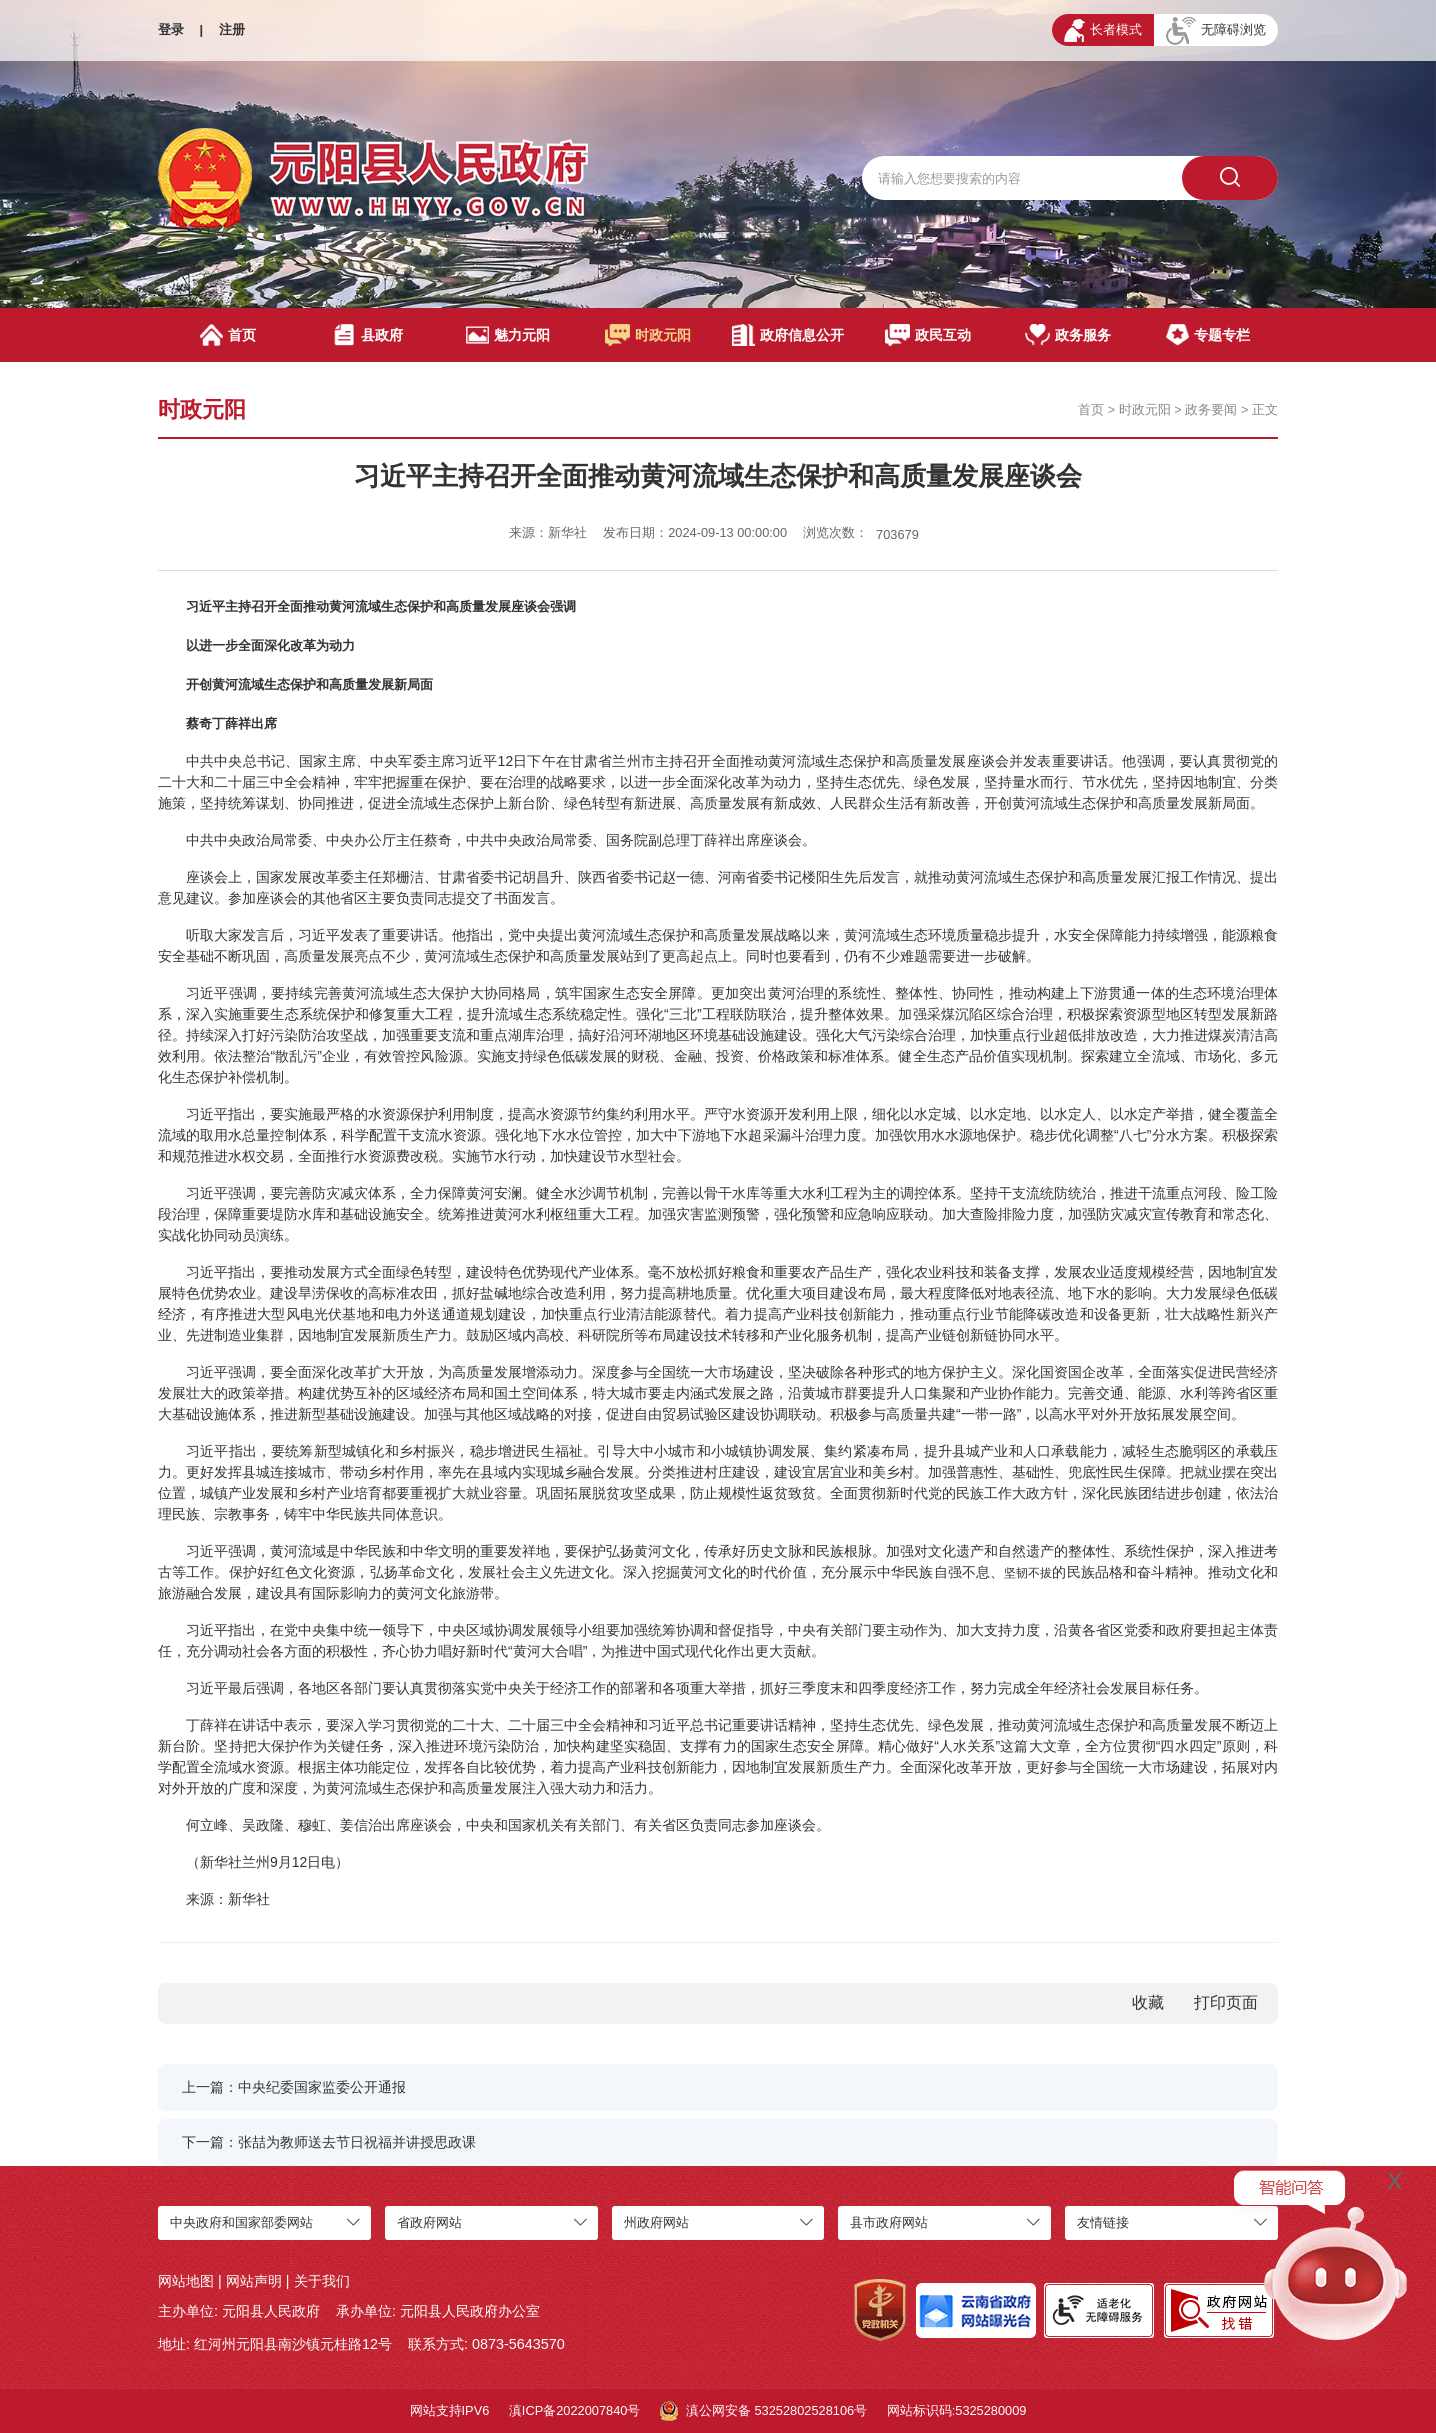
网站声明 (254, 2281)
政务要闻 (1211, 409)
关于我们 (322, 2281)
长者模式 (1103, 30)
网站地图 (186, 2281)
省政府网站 (429, 2222)
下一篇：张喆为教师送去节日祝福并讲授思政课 (329, 2142)
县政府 (367, 335)
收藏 (1148, 2002)
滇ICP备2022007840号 (575, 2410)
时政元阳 (648, 335)
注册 (232, 29)
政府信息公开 (787, 335)
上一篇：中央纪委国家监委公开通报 (294, 2087)
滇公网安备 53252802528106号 (763, 2411)
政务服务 (1068, 335)
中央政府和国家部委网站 (241, 2222)
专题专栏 (1207, 335)
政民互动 (928, 335)
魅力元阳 (507, 335)
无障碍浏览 (1216, 31)
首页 (228, 335)
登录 (171, 29)
